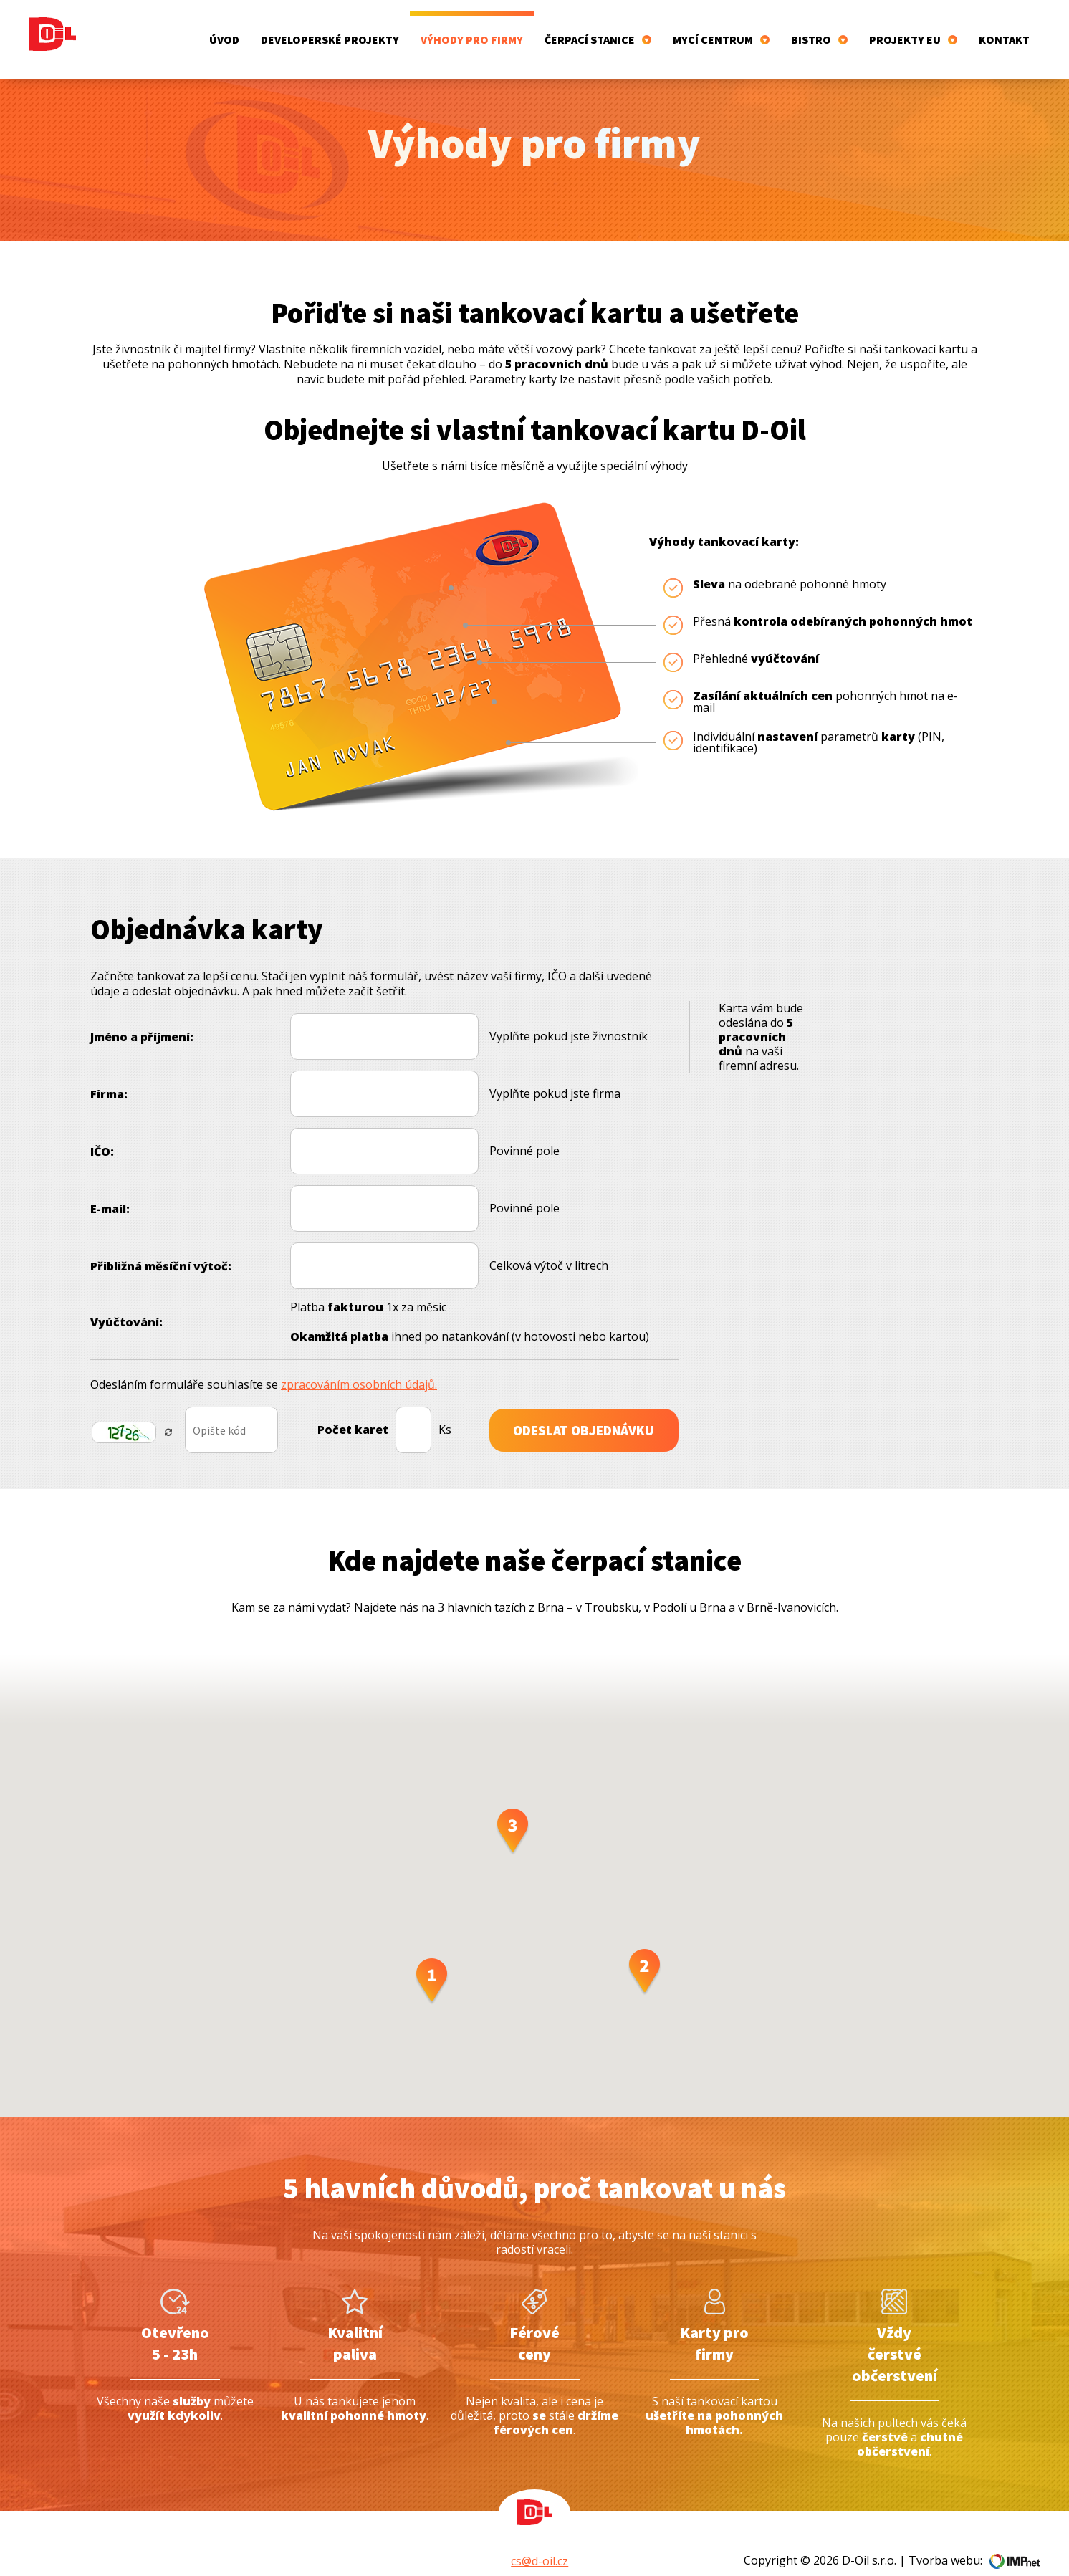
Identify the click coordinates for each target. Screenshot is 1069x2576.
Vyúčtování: (126, 1300)
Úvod (224, 28)
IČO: (102, 1130)
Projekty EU (913, 28)
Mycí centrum (721, 28)
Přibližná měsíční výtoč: (160, 1244)
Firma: (109, 1072)
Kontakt (1004, 28)
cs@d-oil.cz (539, 2539)
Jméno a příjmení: (141, 1015)
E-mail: (110, 1187)
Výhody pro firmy (472, 28)
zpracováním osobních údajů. (359, 1363)
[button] (432, 1960)
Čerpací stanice (598, 28)
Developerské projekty (330, 28)
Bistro (819, 28)
